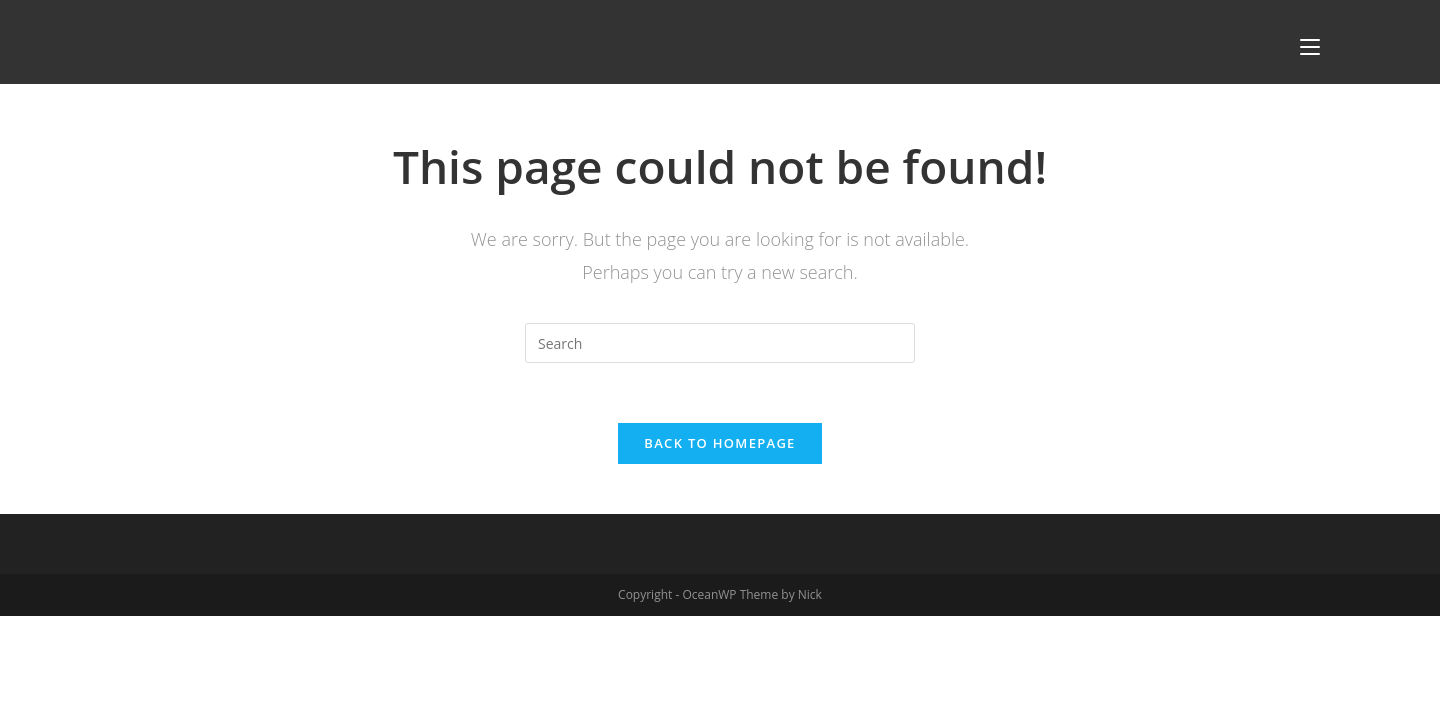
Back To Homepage (719, 443)
